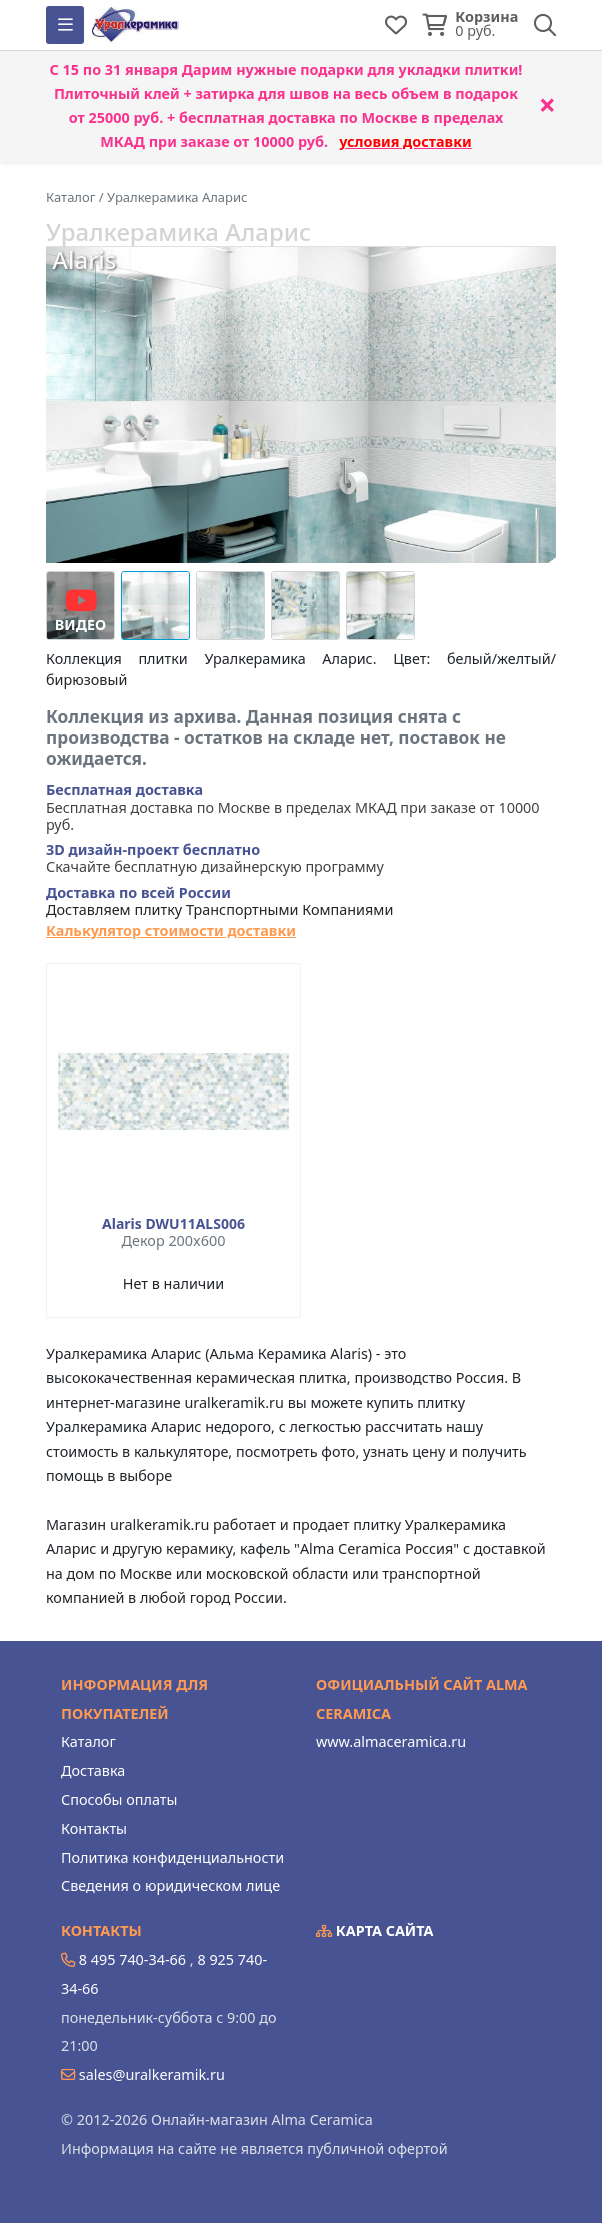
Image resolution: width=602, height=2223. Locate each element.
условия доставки (405, 141)
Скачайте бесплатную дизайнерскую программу (215, 858)
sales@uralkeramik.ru (152, 2074)
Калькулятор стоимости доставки (171, 930)
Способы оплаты (119, 1799)
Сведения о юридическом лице (170, 1885)
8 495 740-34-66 (132, 1959)
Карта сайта (375, 1930)
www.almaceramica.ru (391, 1741)
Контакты (94, 1828)
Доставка (93, 1770)
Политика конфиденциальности (172, 1857)
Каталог (88, 1741)
